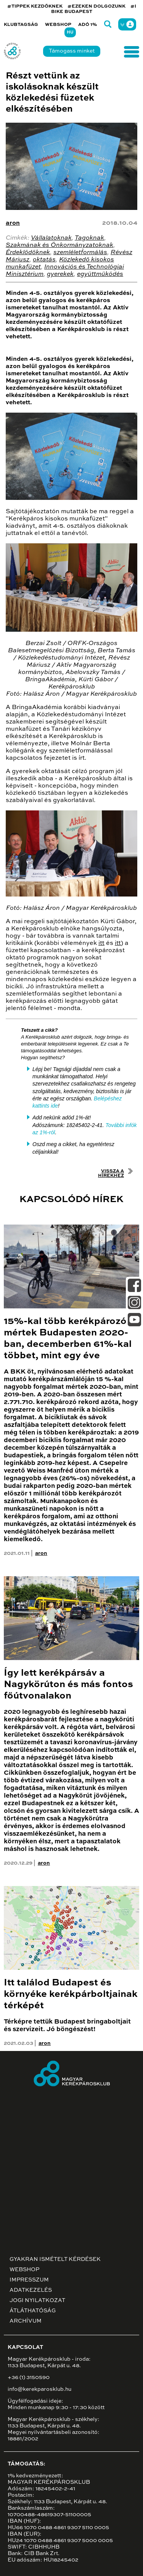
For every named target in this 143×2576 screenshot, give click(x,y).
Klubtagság (21, 24)
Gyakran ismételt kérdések (55, 2259)
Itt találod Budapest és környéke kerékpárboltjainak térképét (71, 1994)
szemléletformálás (80, 253)
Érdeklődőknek (28, 253)
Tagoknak (89, 238)
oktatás (44, 260)
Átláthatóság (33, 2310)
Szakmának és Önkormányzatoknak (59, 245)
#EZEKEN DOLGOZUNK (96, 6)
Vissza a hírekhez (111, 1173)
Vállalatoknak (51, 238)
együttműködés (100, 274)
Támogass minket (72, 51)
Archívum (26, 2321)
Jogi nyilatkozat (37, 2300)
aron (13, 223)
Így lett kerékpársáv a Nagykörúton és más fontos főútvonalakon (68, 1684)
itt (101, 943)
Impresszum (29, 2280)
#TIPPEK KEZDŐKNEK (35, 6)
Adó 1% (87, 24)
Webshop (58, 24)
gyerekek (60, 274)
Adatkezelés (31, 2290)
